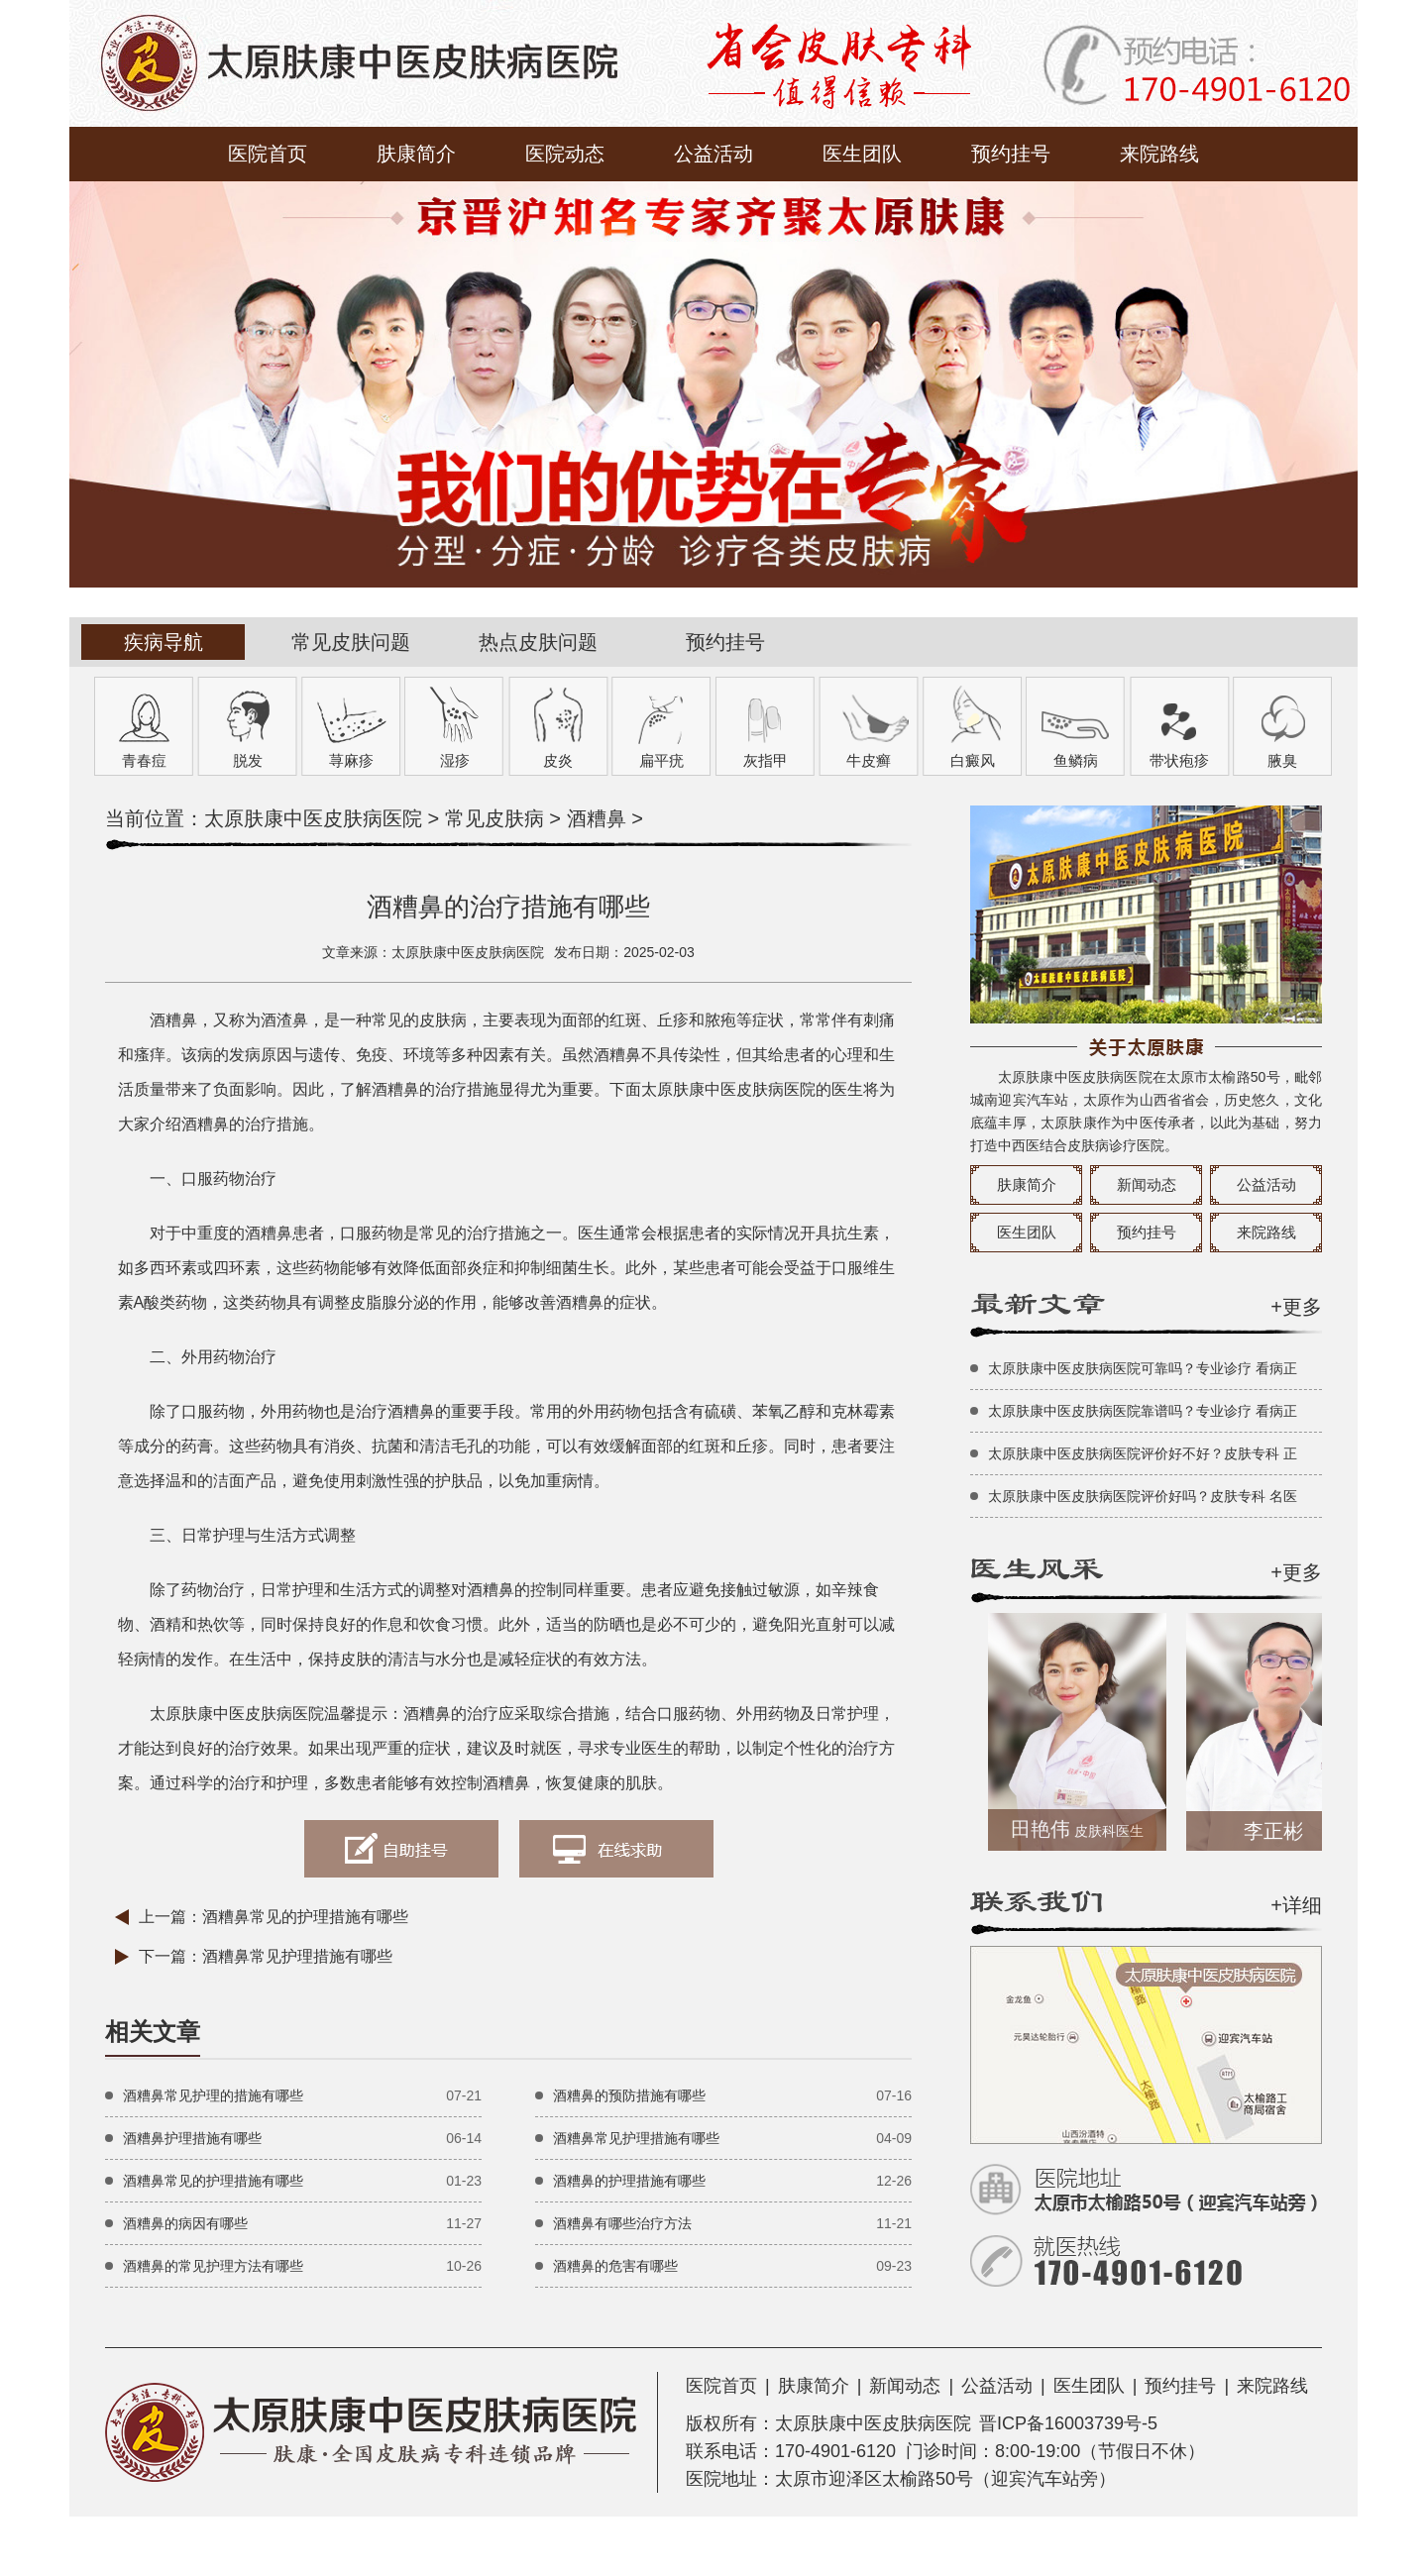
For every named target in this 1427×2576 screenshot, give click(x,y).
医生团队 (862, 153)
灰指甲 (765, 760)
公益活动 (713, 153)
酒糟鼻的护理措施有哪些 (629, 2181)
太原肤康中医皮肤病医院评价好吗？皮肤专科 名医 (1142, 1496)
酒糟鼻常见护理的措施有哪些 (213, 2095)
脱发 (248, 760)
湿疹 (455, 760)
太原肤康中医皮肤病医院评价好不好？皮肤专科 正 (1142, 1453)
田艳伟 (1081, 1829)
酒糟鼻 (596, 818)
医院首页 (267, 153)
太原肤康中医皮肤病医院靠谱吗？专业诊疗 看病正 (1142, 1411)
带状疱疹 (1179, 760)
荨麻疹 (351, 760)
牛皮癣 (868, 760)
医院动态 (564, 153)
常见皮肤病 (494, 818)
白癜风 (972, 760)
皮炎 (558, 760)
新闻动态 (1146, 1184)
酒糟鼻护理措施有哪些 (192, 2138)
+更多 (1296, 1307)
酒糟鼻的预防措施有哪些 (629, 2095)
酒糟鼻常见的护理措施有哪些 (305, 1916)
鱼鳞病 (1075, 760)
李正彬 (1277, 1831)
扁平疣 (661, 760)
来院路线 (1159, 153)
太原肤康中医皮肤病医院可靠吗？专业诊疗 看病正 (1142, 1368)
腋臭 (1282, 760)
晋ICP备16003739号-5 (1068, 2423)
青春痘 (144, 760)
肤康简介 (416, 153)
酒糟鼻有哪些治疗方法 (622, 2223)
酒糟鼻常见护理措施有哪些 (297, 1956)
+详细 (1296, 1905)
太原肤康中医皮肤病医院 (313, 818)
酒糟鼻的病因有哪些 (185, 2223)
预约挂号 (1010, 153)
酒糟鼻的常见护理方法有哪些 (213, 2266)
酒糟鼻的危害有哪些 (615, 2266)
